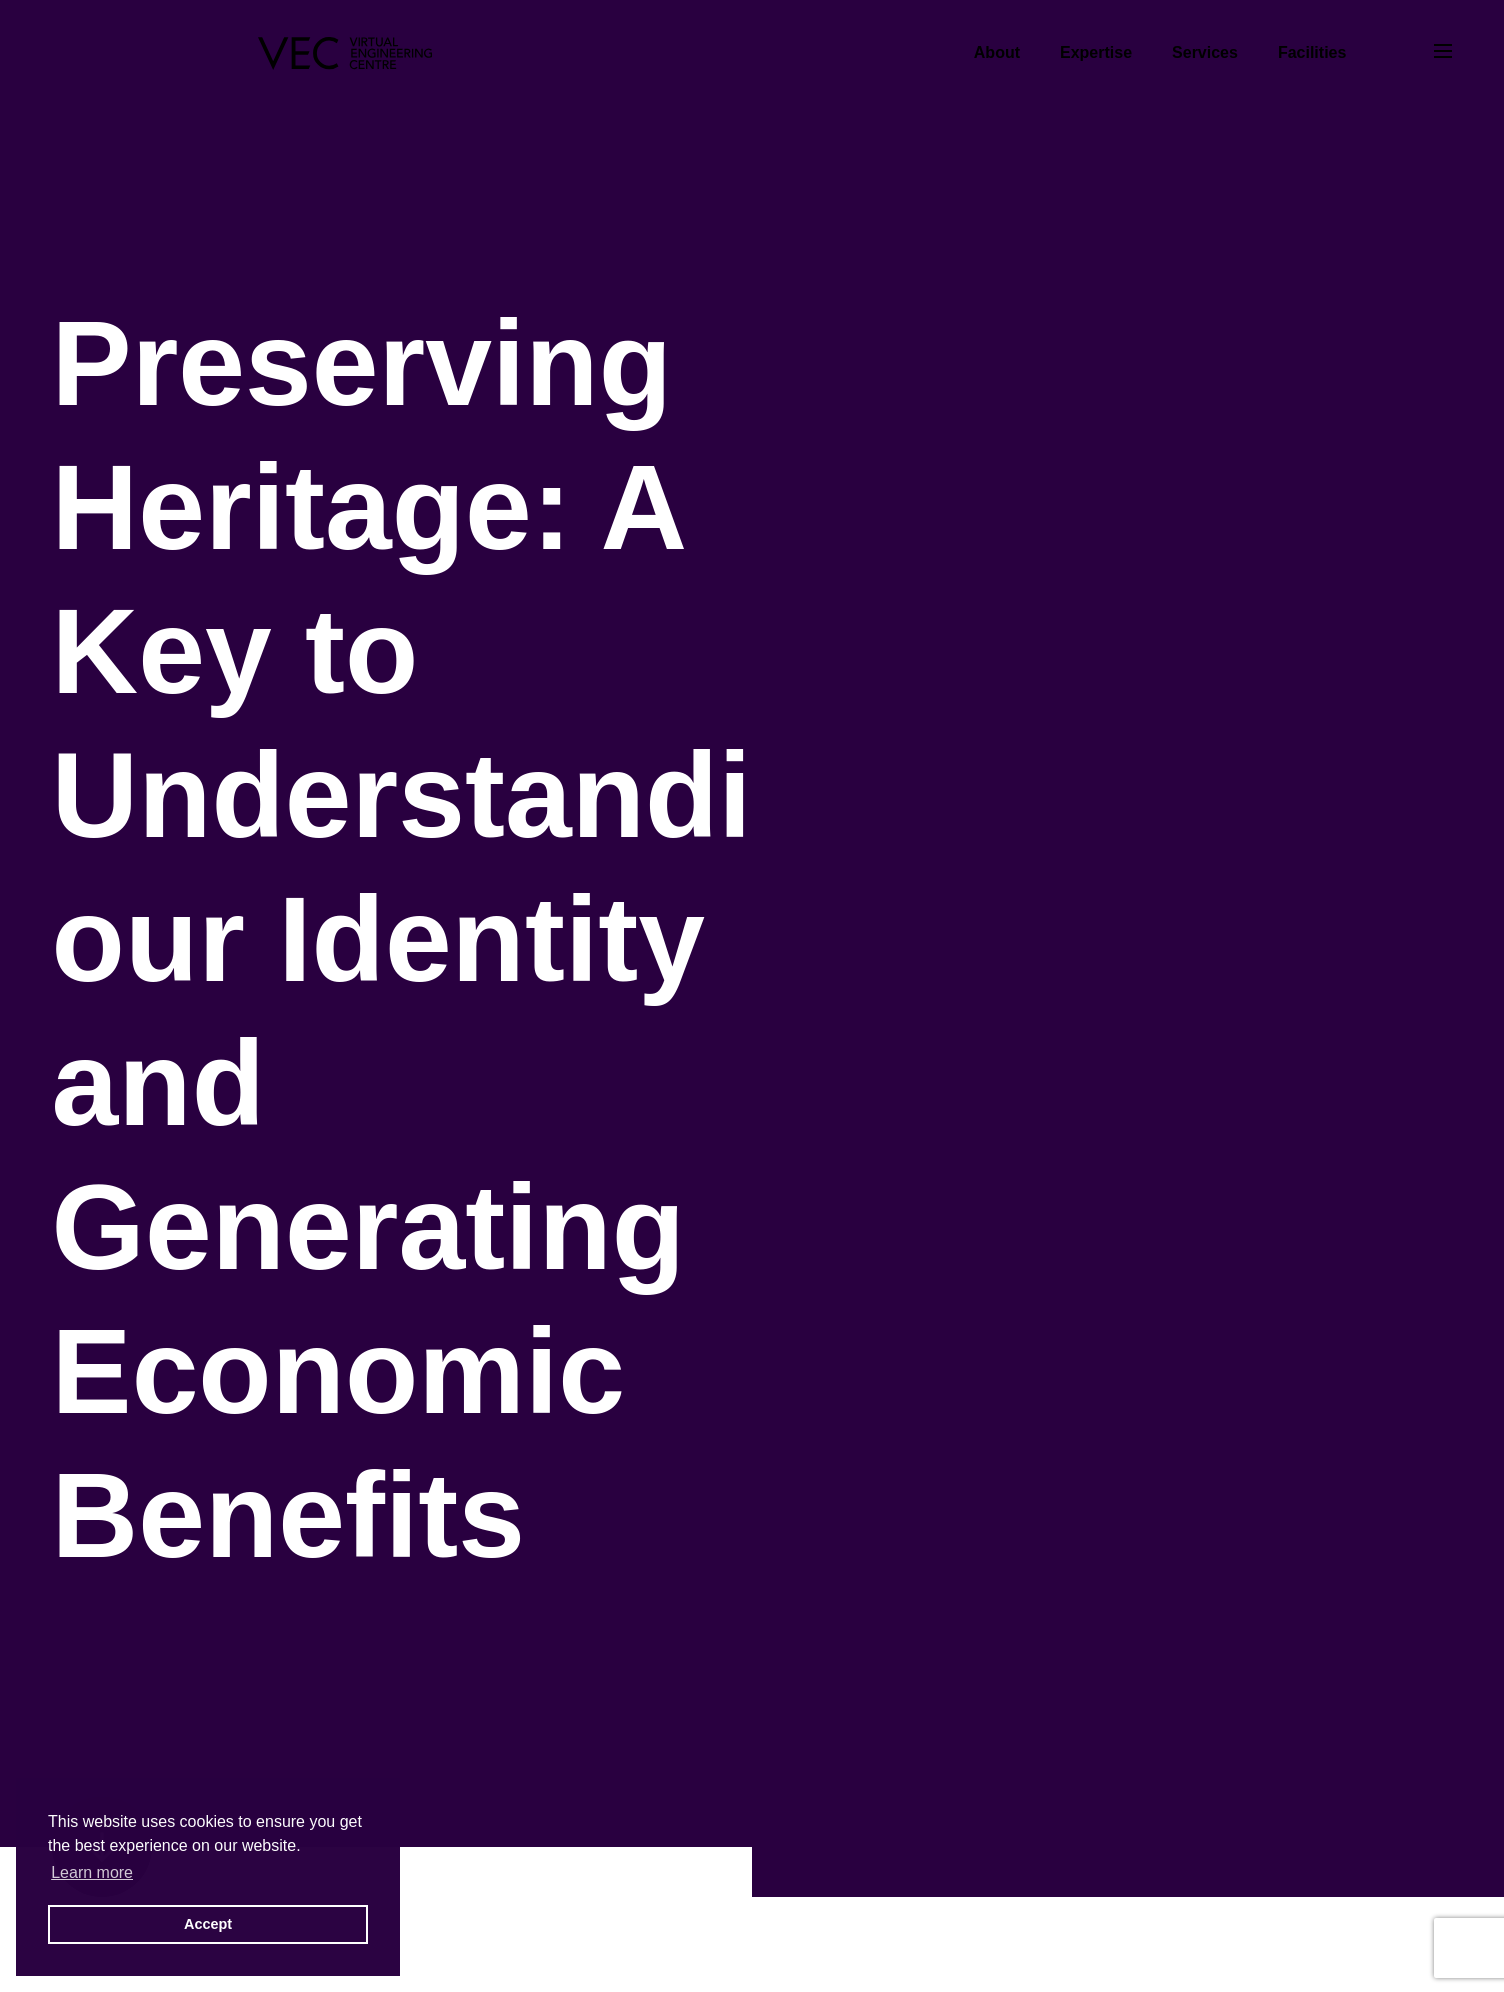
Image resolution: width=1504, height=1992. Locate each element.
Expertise (1096, 52)
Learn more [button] (92, 1872)
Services (1205, 52)
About (997, 52)
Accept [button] (208, 1924)
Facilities (1312, 52)
